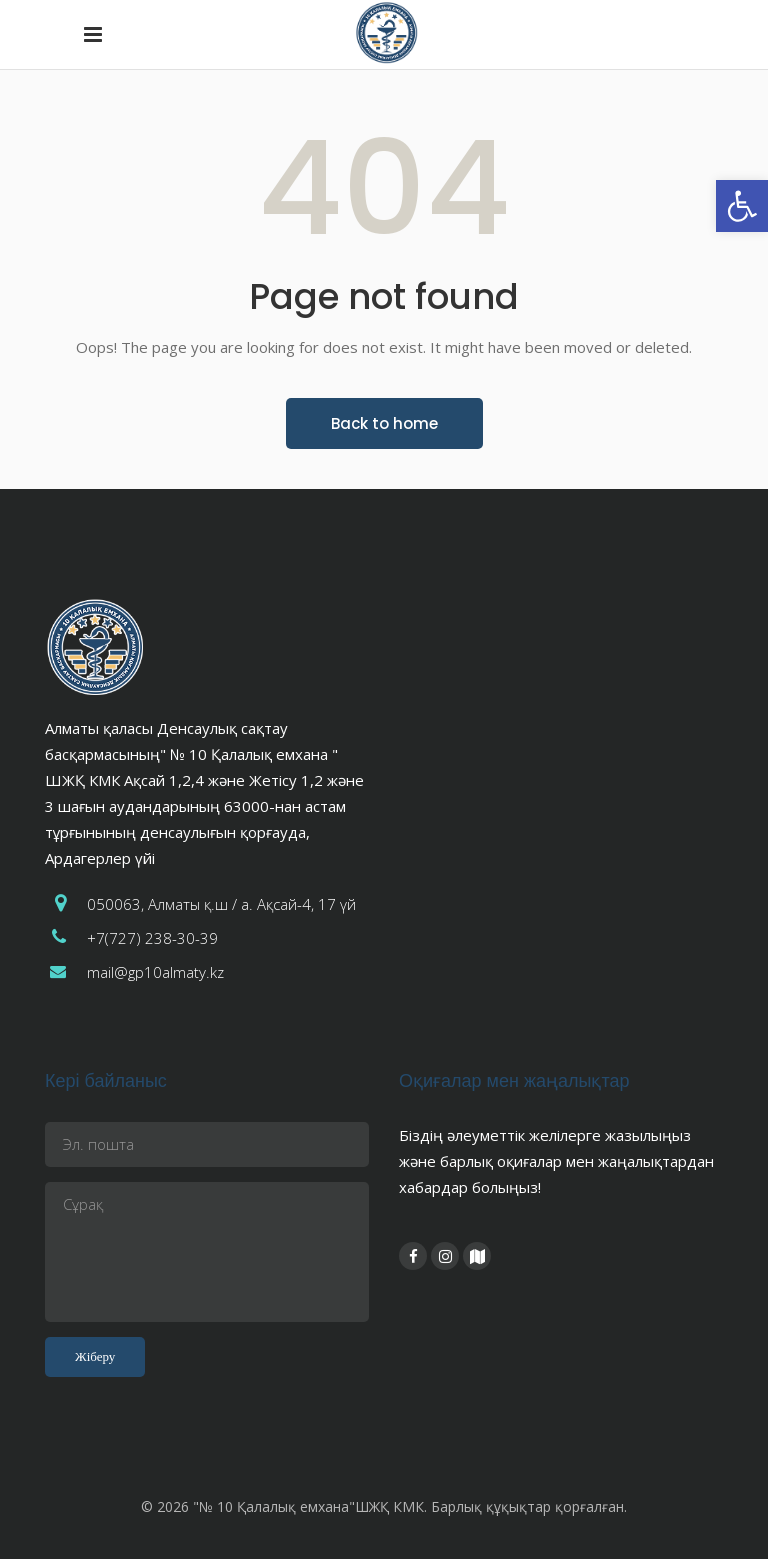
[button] (742, 206)
